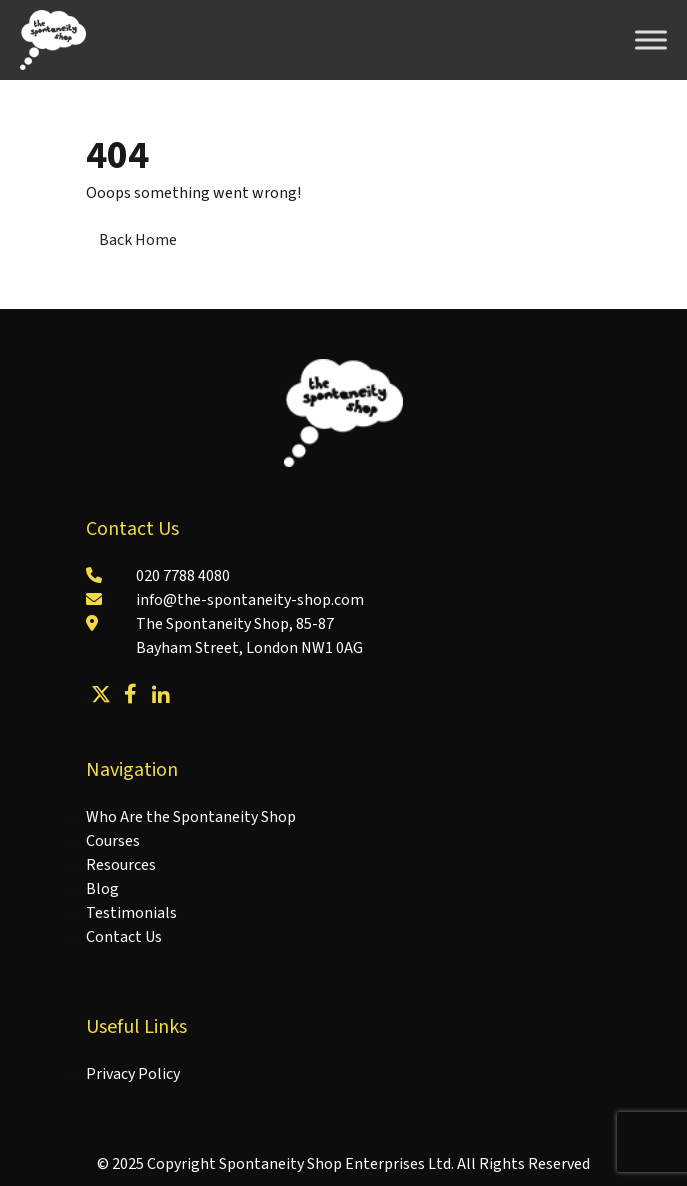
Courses (113, 841)
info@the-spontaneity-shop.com (250, 600)
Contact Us (124, 937)
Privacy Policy (133, 1074)
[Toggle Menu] (651, 39)
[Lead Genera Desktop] (53, 39)
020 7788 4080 (183, 576)
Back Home (138, 240)
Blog (102, 889)
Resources (121, 865)
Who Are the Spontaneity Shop (191, 817)
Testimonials (131, 913)
